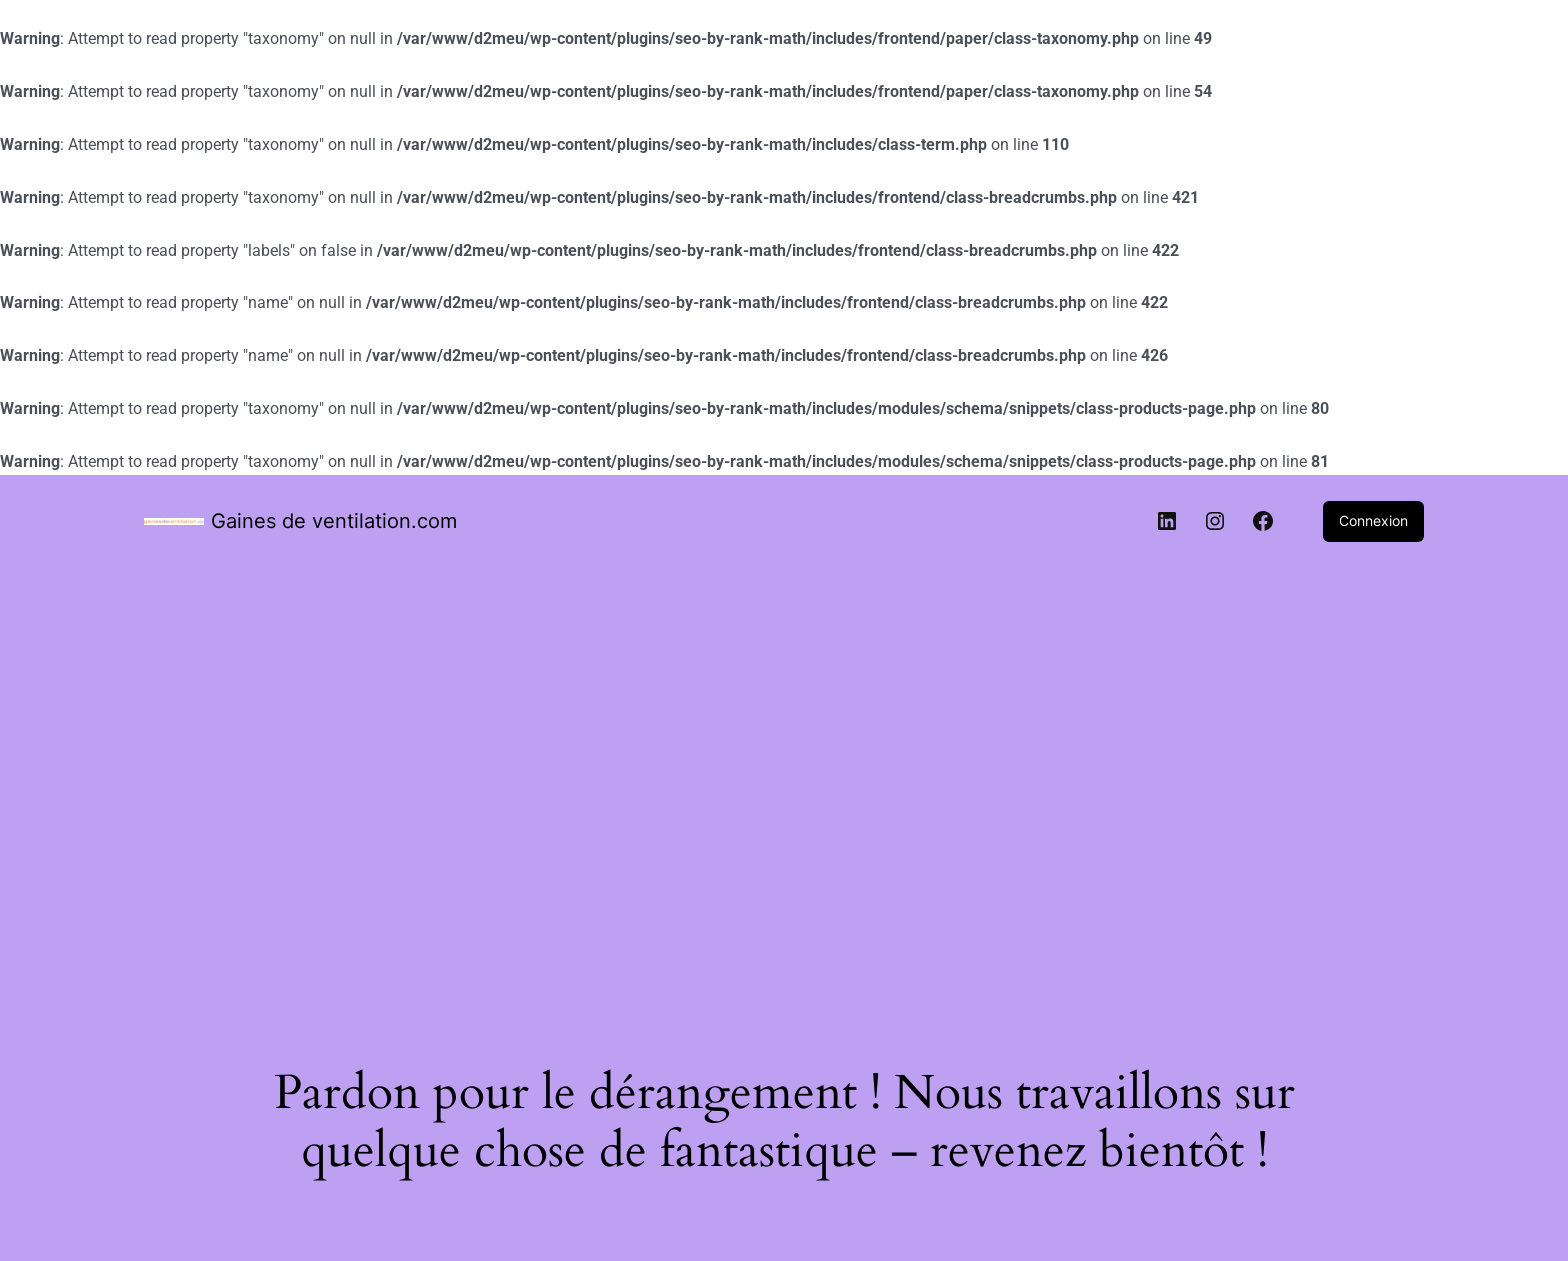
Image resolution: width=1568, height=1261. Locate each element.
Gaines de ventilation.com (334, 521)
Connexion (1373, 520)
